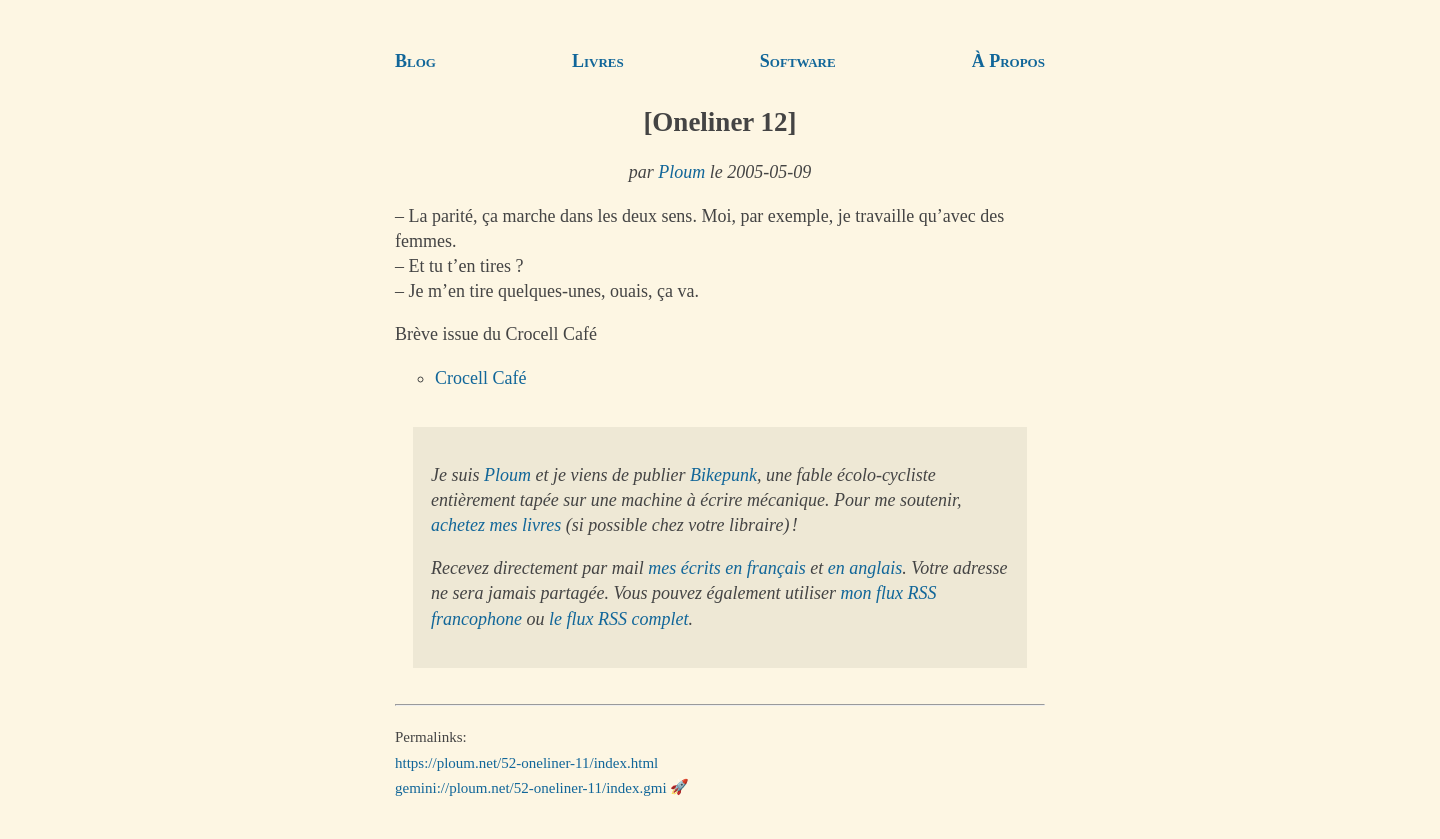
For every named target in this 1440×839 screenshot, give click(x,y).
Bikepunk (723, 475)
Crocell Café (480, 378)
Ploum (681, 172)
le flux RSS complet (618, 619)
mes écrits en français (726, 568)
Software (798, 61)
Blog (415, 61)
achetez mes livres (496, 525)
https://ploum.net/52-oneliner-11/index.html (526, 762)
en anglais (865, 568)
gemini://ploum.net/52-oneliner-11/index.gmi (531, 787)
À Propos (1008, 61)
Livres (598, 61)
